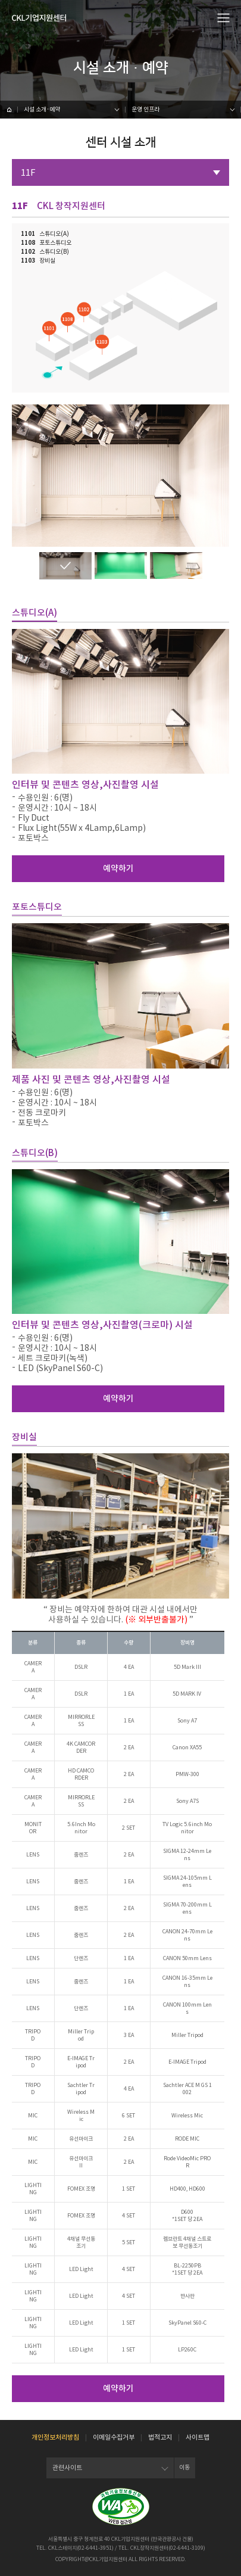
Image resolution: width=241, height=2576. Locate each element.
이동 (184, 2467)
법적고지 (160, 2437)
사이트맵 (197, 2437)
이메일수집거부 (113, 2437)
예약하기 (118, 868)
